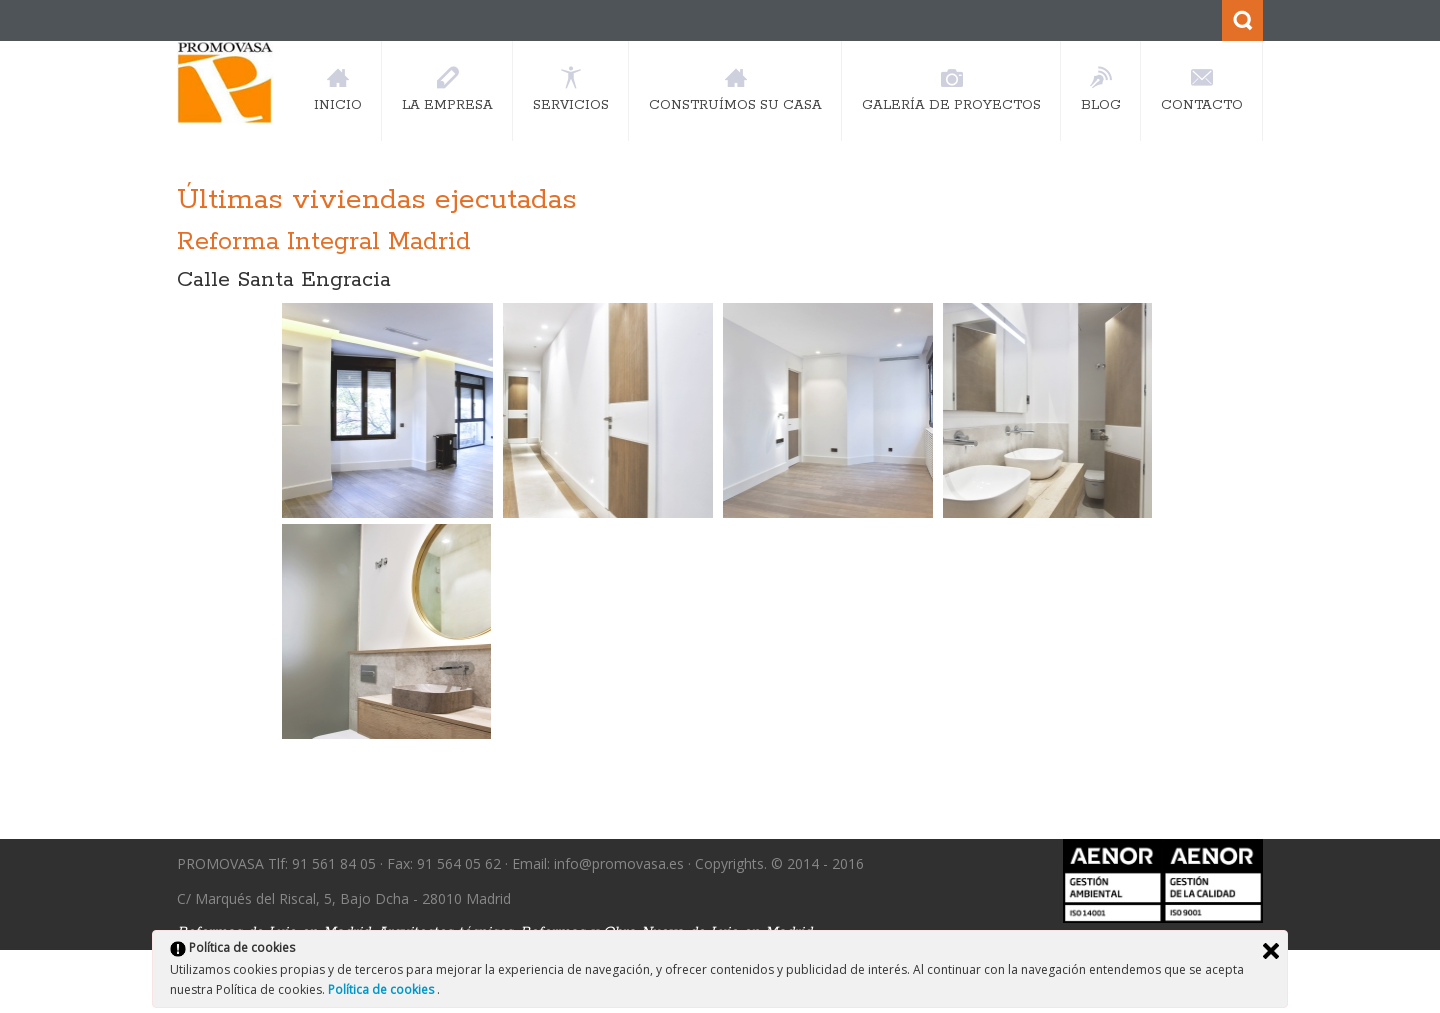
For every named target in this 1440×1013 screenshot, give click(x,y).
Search (1242, 20)
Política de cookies (382, 989)
